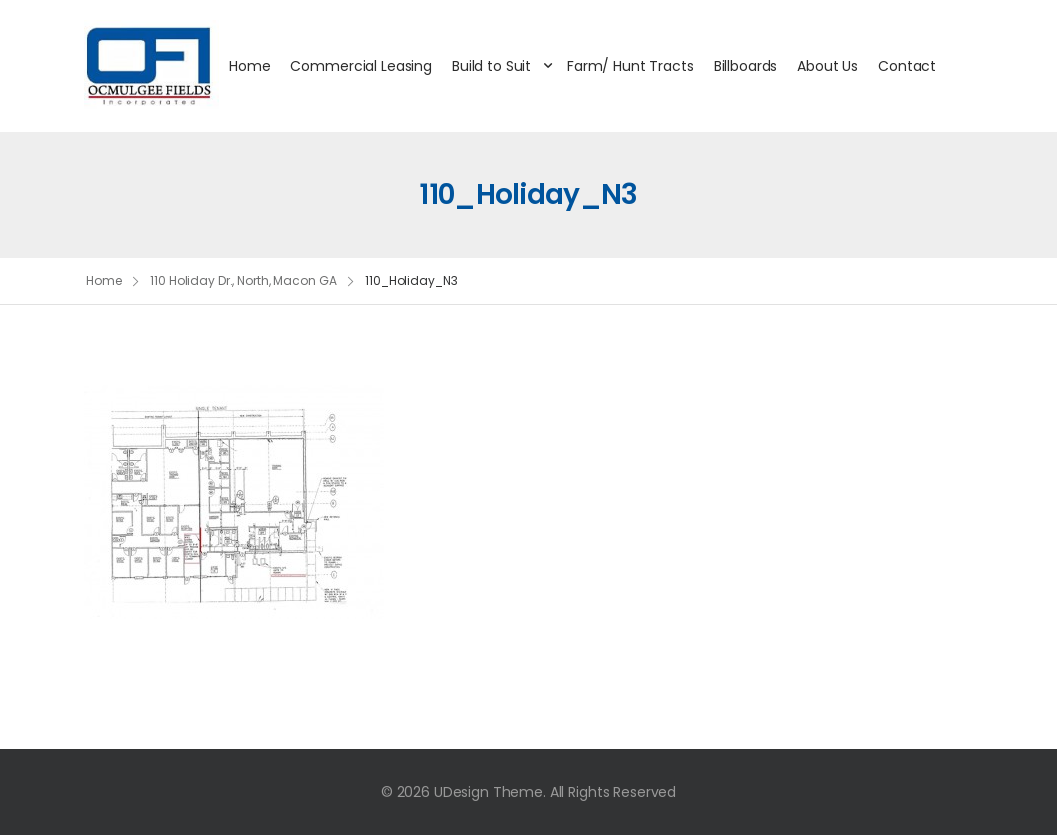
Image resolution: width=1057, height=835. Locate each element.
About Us (827, 66)
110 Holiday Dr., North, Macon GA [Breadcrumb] (243, 280)
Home (249, 66)
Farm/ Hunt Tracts (630, 66)
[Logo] (151, 66)
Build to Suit (491, 66)
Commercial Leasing (360, 66)
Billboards (746, 66)
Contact (907, 66)
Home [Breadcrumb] (104, 280)
